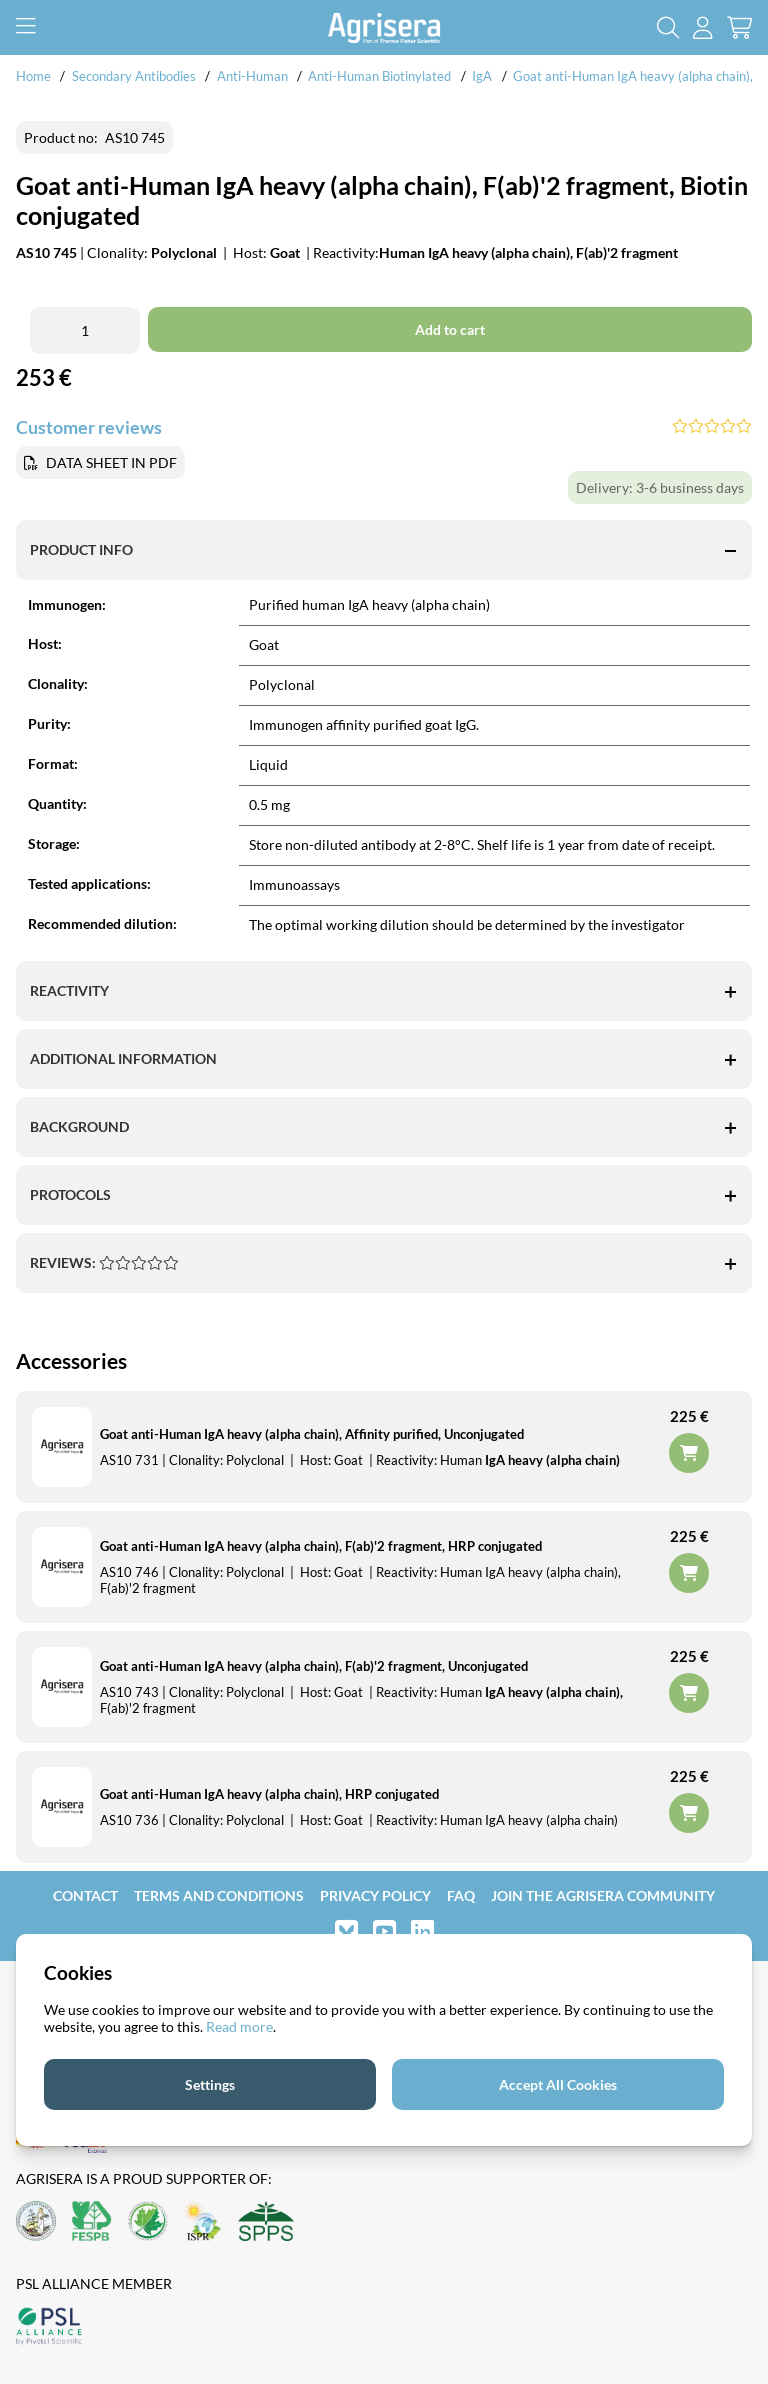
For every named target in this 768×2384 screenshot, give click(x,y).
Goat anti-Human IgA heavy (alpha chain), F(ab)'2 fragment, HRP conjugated (321, 1546)
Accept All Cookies (558, 2084)
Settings (210, 2084)
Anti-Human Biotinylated (379, 76)
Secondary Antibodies (134, 76)
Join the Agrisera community (603, 1895)
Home (33, 76)
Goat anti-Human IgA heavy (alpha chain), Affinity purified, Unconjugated (312, 1434)
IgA (482, 76)
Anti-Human (252, 76)
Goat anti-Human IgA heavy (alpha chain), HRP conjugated (269, 1794)
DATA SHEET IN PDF (111, 462)
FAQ (461, 1895)
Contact (85, 1895)
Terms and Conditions (219, 1895)
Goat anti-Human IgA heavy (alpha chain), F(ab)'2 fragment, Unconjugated (314, 1666)
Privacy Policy (375, 1895)
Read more (239, 2026)
